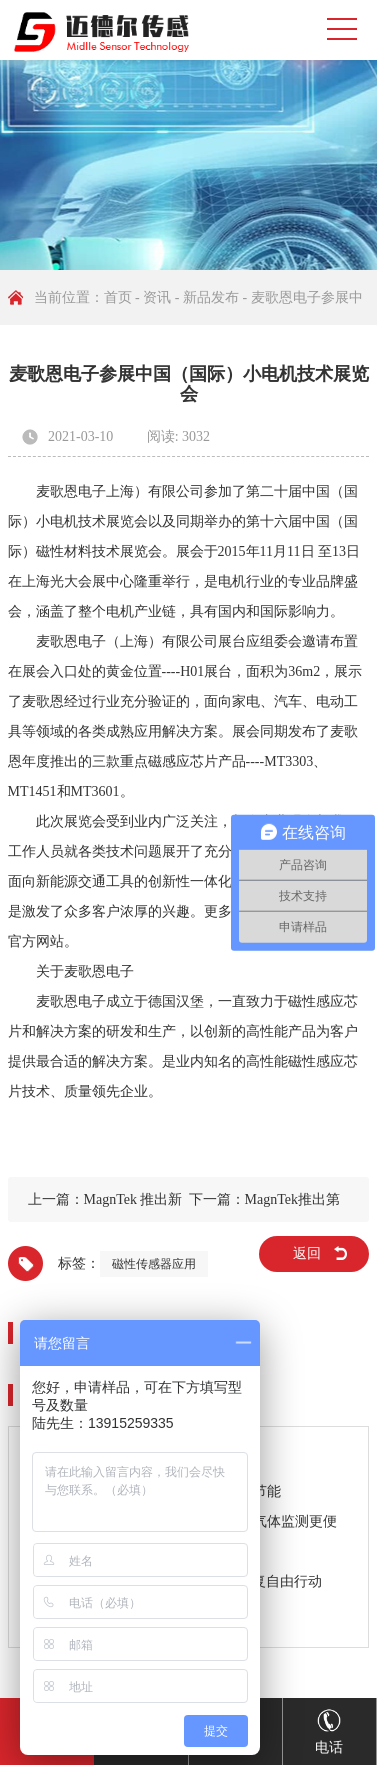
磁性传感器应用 (154, 1264)
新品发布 (211, 297)
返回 (307, 1253)
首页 (118, 297)
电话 (329, 1726)
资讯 (157, 297)
